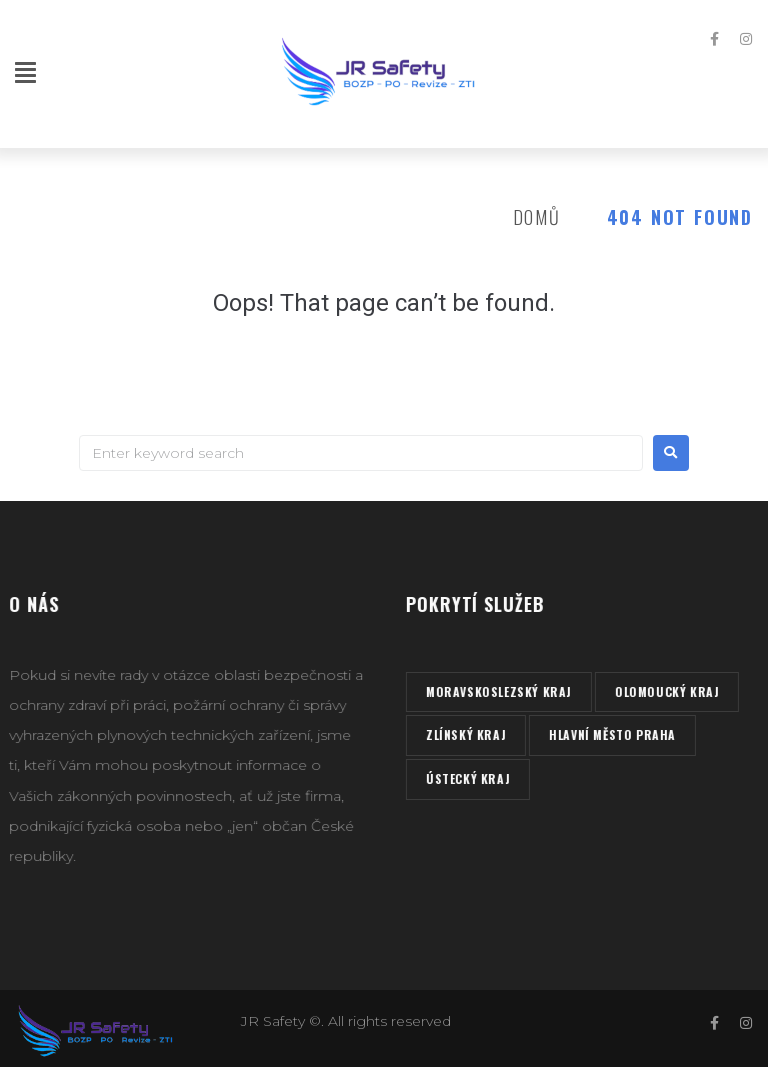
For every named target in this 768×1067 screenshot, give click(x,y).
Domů (537, 217)
